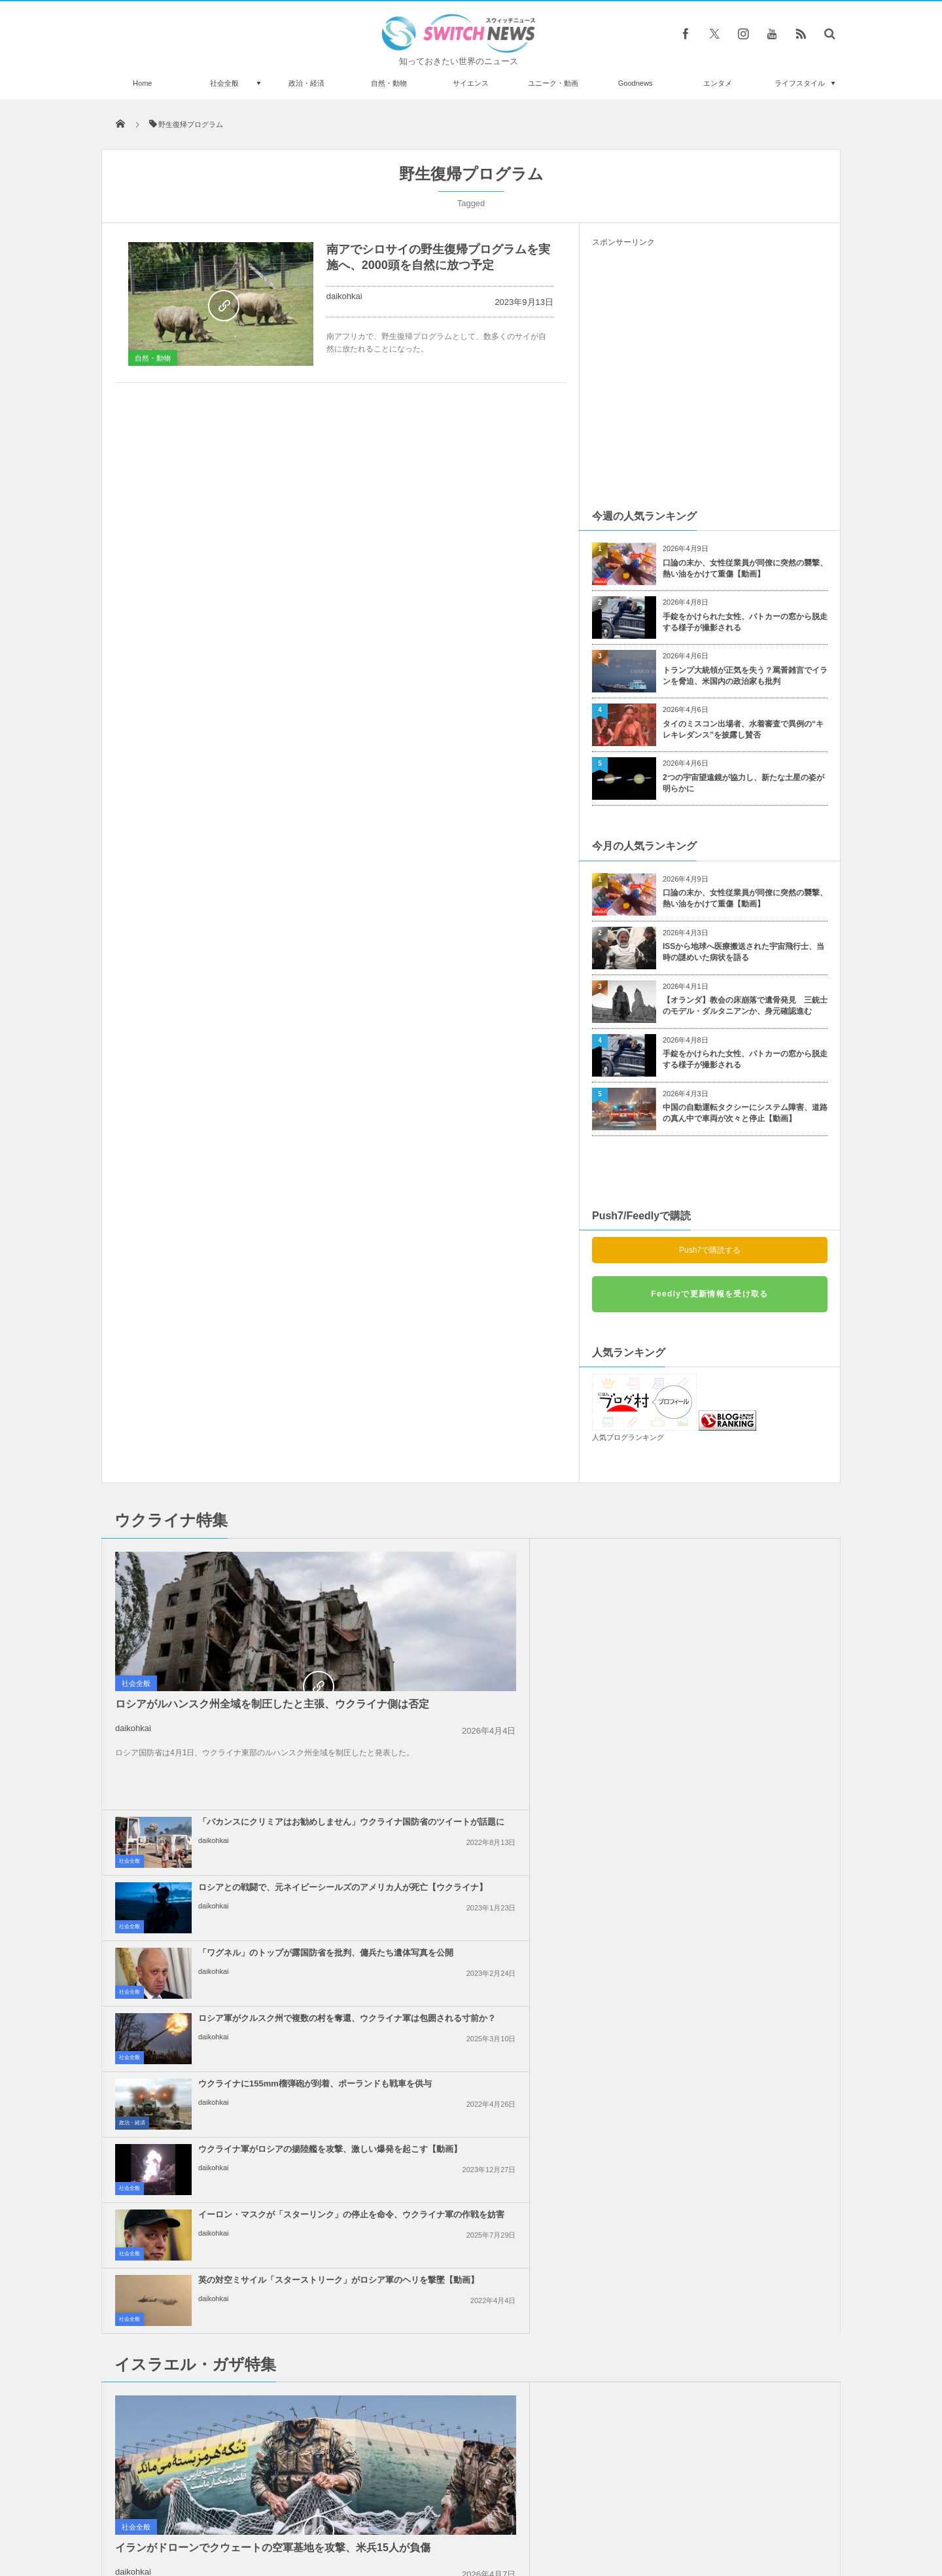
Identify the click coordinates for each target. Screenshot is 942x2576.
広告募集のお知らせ (684, 2516)
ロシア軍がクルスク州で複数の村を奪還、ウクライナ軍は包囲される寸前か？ (739, 1627)
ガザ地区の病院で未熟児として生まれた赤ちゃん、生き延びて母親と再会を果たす (501, 1871)
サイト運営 (338, 2516)
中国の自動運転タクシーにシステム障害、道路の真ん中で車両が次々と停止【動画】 (745, 1113)
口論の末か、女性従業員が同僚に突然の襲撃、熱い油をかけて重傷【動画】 (745, 568)
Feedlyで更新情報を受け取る (709, 1293)
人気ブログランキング (628, 1437)
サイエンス (471, 83)
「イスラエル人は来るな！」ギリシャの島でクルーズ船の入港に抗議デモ (739, 1937)
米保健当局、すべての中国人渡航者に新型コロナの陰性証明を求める (250, 2381)
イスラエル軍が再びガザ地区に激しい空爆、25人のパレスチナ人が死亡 (740, 2068)
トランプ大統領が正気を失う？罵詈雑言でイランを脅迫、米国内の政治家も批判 (745, 676)
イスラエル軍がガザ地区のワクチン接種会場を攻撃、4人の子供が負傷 (739, 1871)
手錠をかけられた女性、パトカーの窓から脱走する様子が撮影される (745, 622)
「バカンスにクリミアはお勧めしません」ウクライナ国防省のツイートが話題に (501, 1561)
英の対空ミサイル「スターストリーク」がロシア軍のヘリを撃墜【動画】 (739, 1758)
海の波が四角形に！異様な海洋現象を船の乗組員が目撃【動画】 (250, 2435)
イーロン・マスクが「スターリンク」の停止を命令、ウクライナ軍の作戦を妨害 (501, 1758)
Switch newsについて (260, 2516)
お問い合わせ (499, 2516)
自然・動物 (389, 83)
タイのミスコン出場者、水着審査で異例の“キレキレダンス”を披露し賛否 (743, 729)
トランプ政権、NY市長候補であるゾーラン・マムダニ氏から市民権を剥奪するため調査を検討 (250, 2324)
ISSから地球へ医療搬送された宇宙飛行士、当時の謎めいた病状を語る (743, 952)
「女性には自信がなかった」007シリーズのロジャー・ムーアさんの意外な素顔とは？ (249, 2265)
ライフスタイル (800, 83)
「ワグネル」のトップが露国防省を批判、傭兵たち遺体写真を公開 (501, 1621)
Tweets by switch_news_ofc (471, 2193)
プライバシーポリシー (417, 2516)
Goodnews (635, 83)
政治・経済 (306, 83)
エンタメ (717, 83)
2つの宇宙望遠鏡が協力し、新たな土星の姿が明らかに (743, 783)
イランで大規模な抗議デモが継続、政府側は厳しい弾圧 (250, 2212)
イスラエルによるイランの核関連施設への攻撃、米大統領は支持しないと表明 (501, 1937)
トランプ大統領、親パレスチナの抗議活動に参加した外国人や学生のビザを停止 (501, 2068)
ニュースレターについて (586, 2516)
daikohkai (344, 296)
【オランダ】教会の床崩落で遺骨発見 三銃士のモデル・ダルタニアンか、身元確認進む (745, 1005)
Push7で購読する (710, 1250)
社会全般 (224, 83)
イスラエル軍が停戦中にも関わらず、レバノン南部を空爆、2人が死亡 (739, 2002)
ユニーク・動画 (553, 83)
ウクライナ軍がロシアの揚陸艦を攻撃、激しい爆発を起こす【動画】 (739, 1692)
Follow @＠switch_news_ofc (471, 2216)
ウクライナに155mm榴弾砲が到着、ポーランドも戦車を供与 (498, 1686)
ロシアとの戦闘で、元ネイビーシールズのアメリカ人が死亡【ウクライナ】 (739, 1561)
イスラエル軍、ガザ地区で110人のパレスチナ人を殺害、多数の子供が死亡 (501, 2002)
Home (142, 83)
